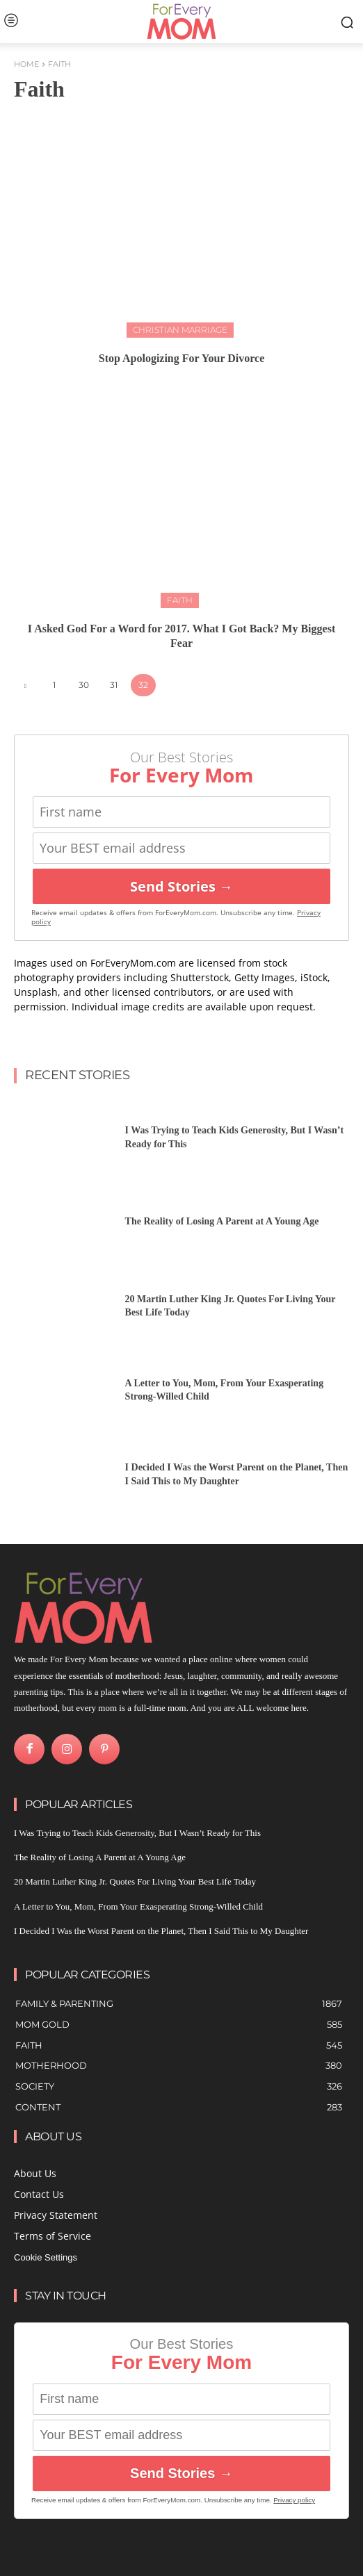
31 (114, 685)
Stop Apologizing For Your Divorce (182, 358)
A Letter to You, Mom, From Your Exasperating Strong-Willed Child (138, 1906)
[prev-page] (25, 685)
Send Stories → (181, 886)
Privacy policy (294, 2500)
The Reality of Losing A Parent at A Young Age (222, 1221)
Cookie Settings (45, 2257)
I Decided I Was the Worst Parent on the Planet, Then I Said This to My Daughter (161, 1931)
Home (26, 64)
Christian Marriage (180, 330)
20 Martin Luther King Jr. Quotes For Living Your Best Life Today (135, 1881)
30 (84, 685)
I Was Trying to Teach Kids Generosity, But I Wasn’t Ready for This (137, 1833)
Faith (180, 600)
